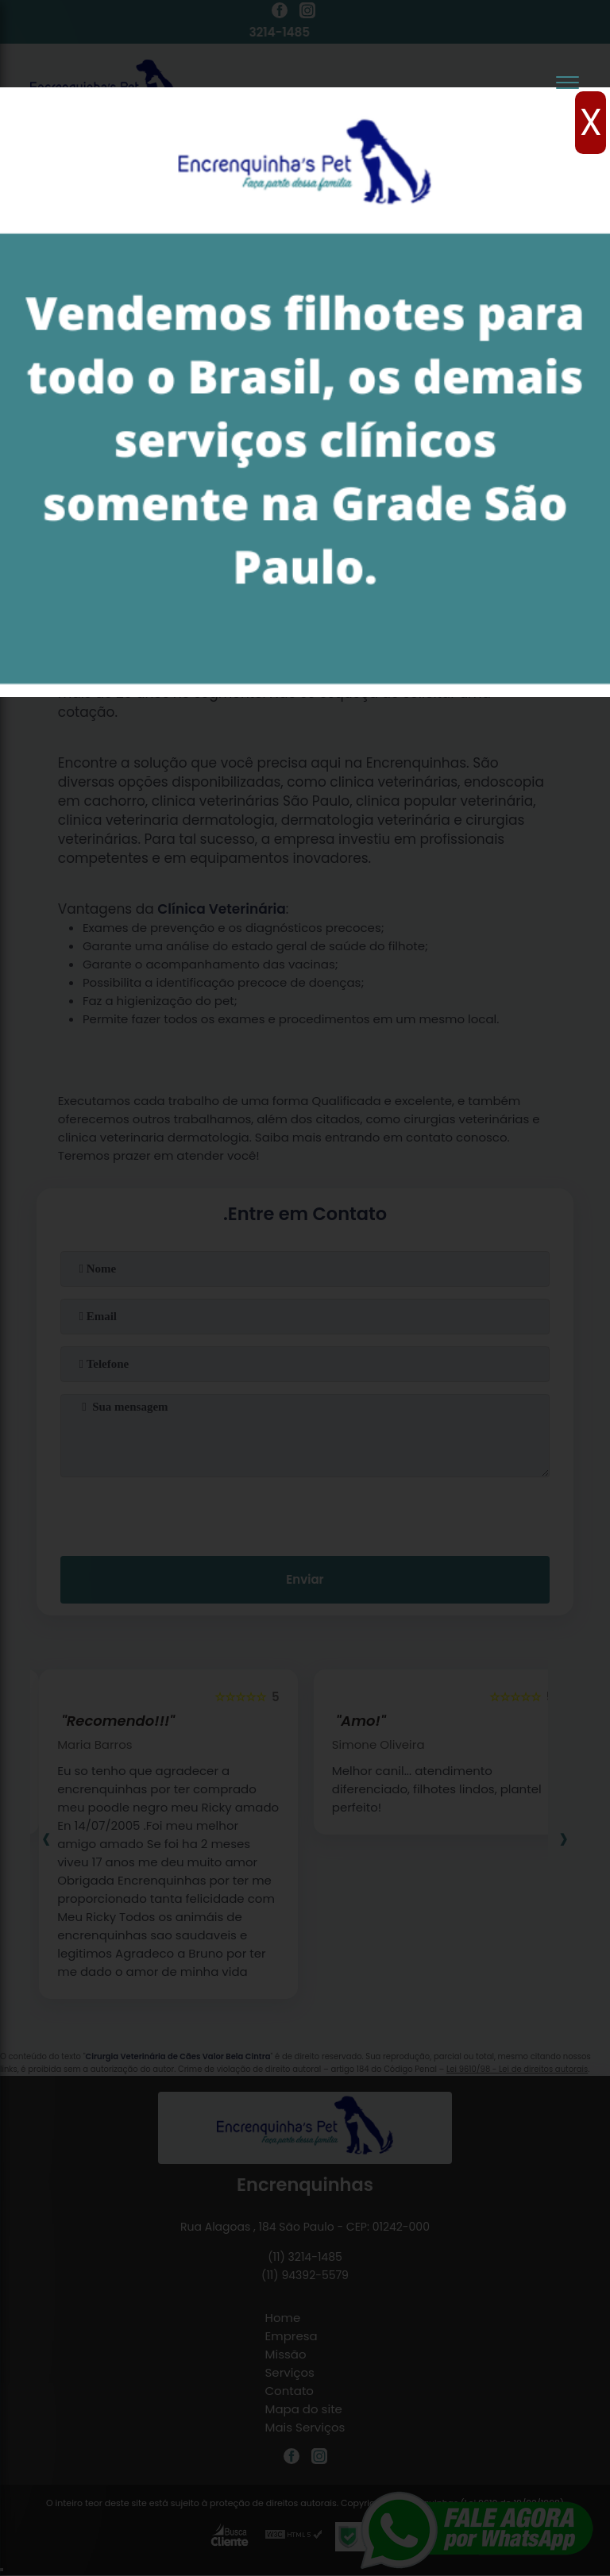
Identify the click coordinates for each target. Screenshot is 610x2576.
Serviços (290, 2372)
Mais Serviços (305, 2427)
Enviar (304, 1579)
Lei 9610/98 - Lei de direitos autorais (517, 2069)
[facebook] (280, 12)
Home (283, 2317)
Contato (289, 2390)
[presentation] (305, 1513)
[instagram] (307, 12)
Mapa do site (303, 2409)
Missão (286, 2354)
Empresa (291, 2336)
